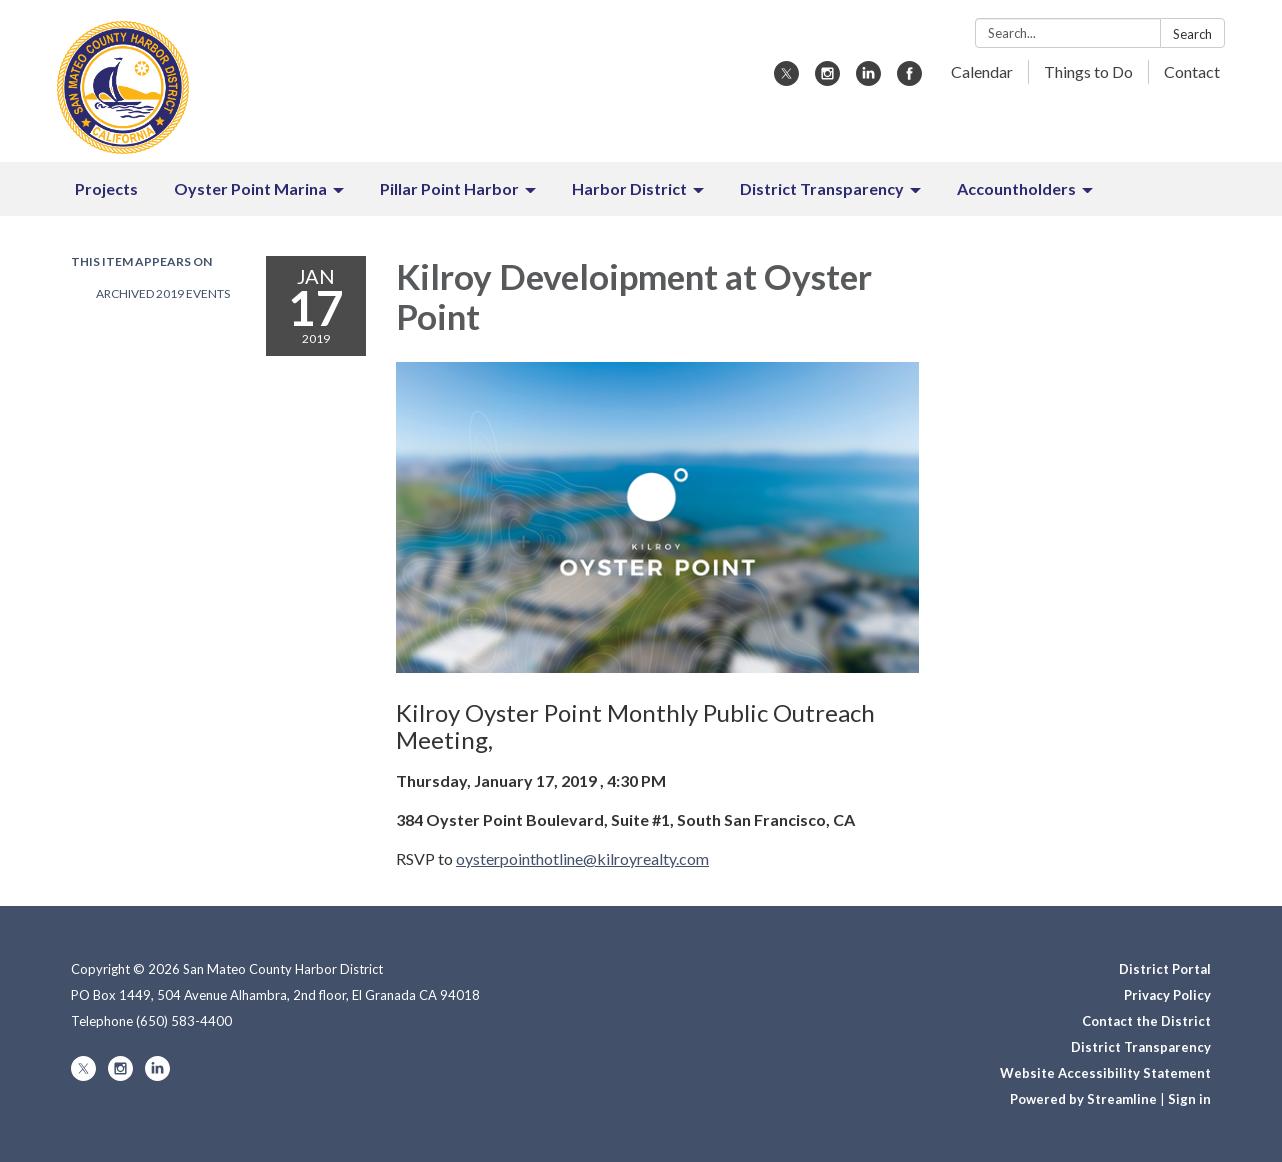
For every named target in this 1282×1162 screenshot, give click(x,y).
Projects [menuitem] (106, 188)
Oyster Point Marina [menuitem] (250, 188)
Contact (1192, 71)
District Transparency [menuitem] (822, 188)
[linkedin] (868, 79)
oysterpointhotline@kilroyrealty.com (582, 858)
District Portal (1165, 969)
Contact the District (1146, 1021)
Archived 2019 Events (163, 293)
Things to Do (1088, 71)
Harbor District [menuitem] (629, 188)
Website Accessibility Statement (1105, 1073)
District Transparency (1141, 1047)
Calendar (982, 71)
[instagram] (827, 79)
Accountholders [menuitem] (1016, 188)
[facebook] (909, 79)
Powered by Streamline (1083, 1099)
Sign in (1189, 1099)
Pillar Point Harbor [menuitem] (449, 188)
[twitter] (786, 79)
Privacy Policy (1167, 995)
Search (1192, 34)
